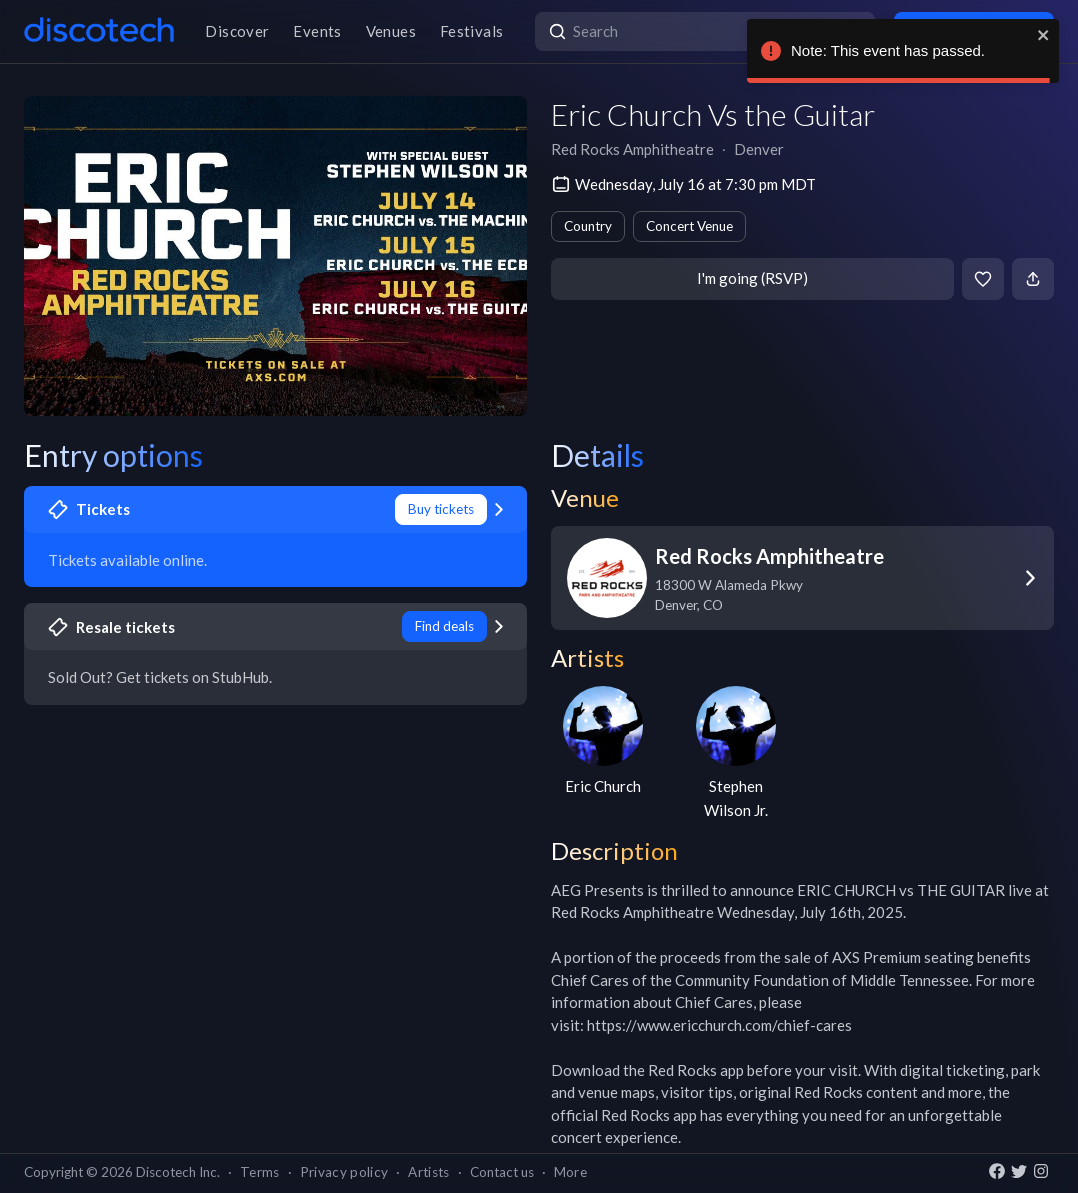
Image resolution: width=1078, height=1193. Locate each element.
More (570, 1172)
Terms (260, 1172)
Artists (428, 1172)
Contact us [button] (502, 1172)
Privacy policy (344, 1172)
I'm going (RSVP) (752, 278)
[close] (1044, 35)
